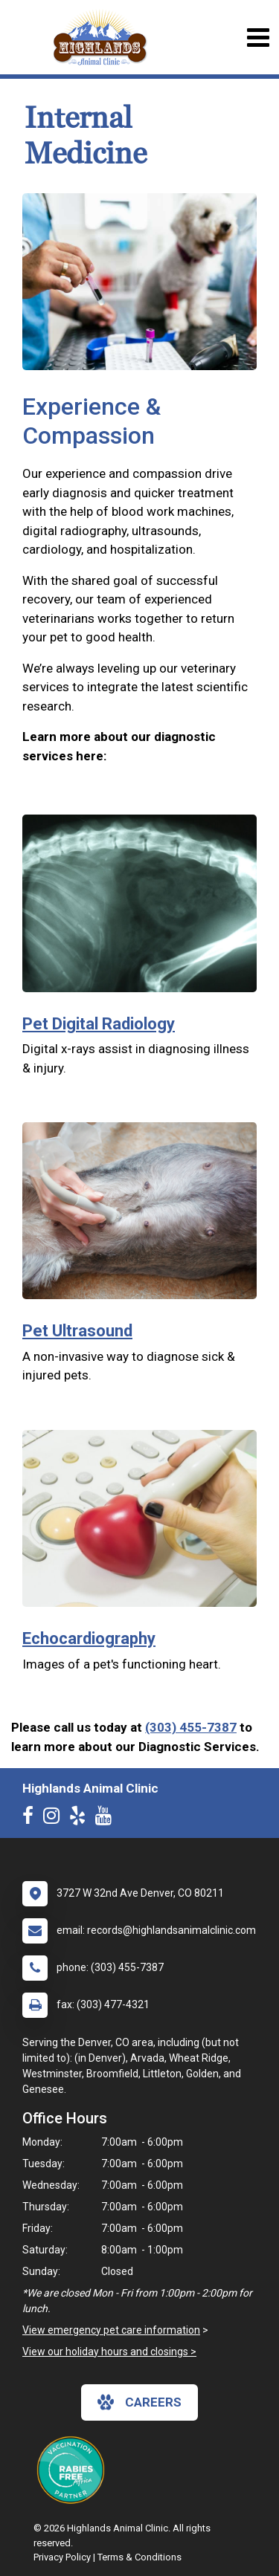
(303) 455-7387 (191, 1727)
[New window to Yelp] (81, 1819)
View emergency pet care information (111, 2330)
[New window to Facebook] (31, 1819)
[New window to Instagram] (55, 1819)
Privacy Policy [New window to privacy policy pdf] (62, 2557)
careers (139, 2402)
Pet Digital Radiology (98, 1023)
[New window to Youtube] (107, 1819)
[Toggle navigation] (258, 38)
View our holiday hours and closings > (109, 2351)
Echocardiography (88, 1638)
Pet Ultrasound (77, 1330)
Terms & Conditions (139, 2557)
